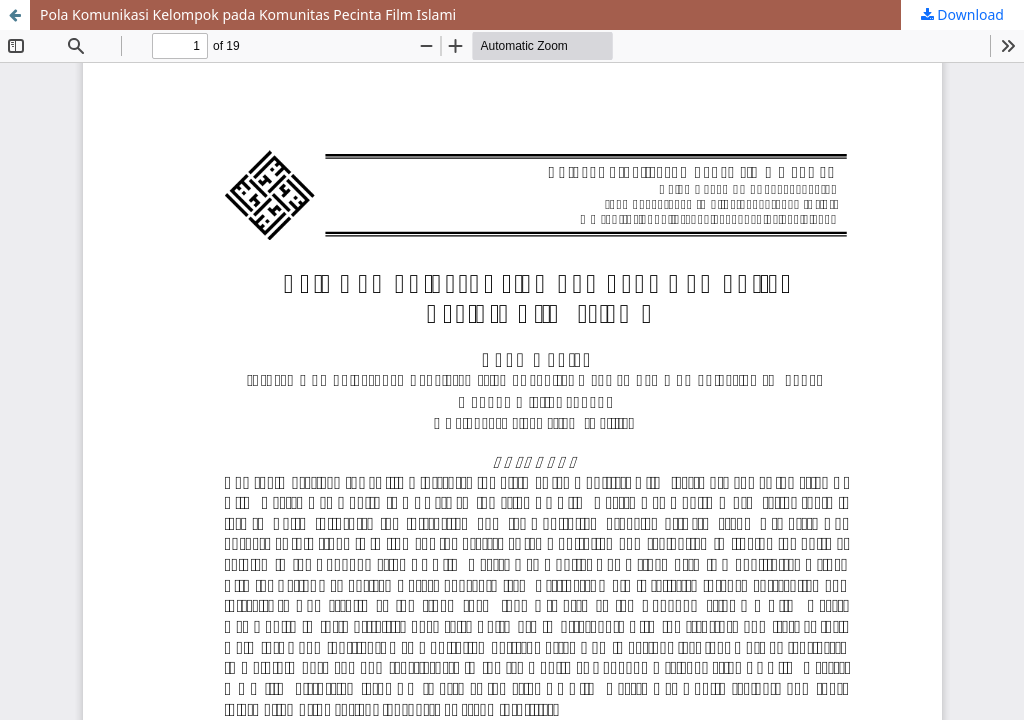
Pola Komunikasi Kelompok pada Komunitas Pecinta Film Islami (248, 14)
